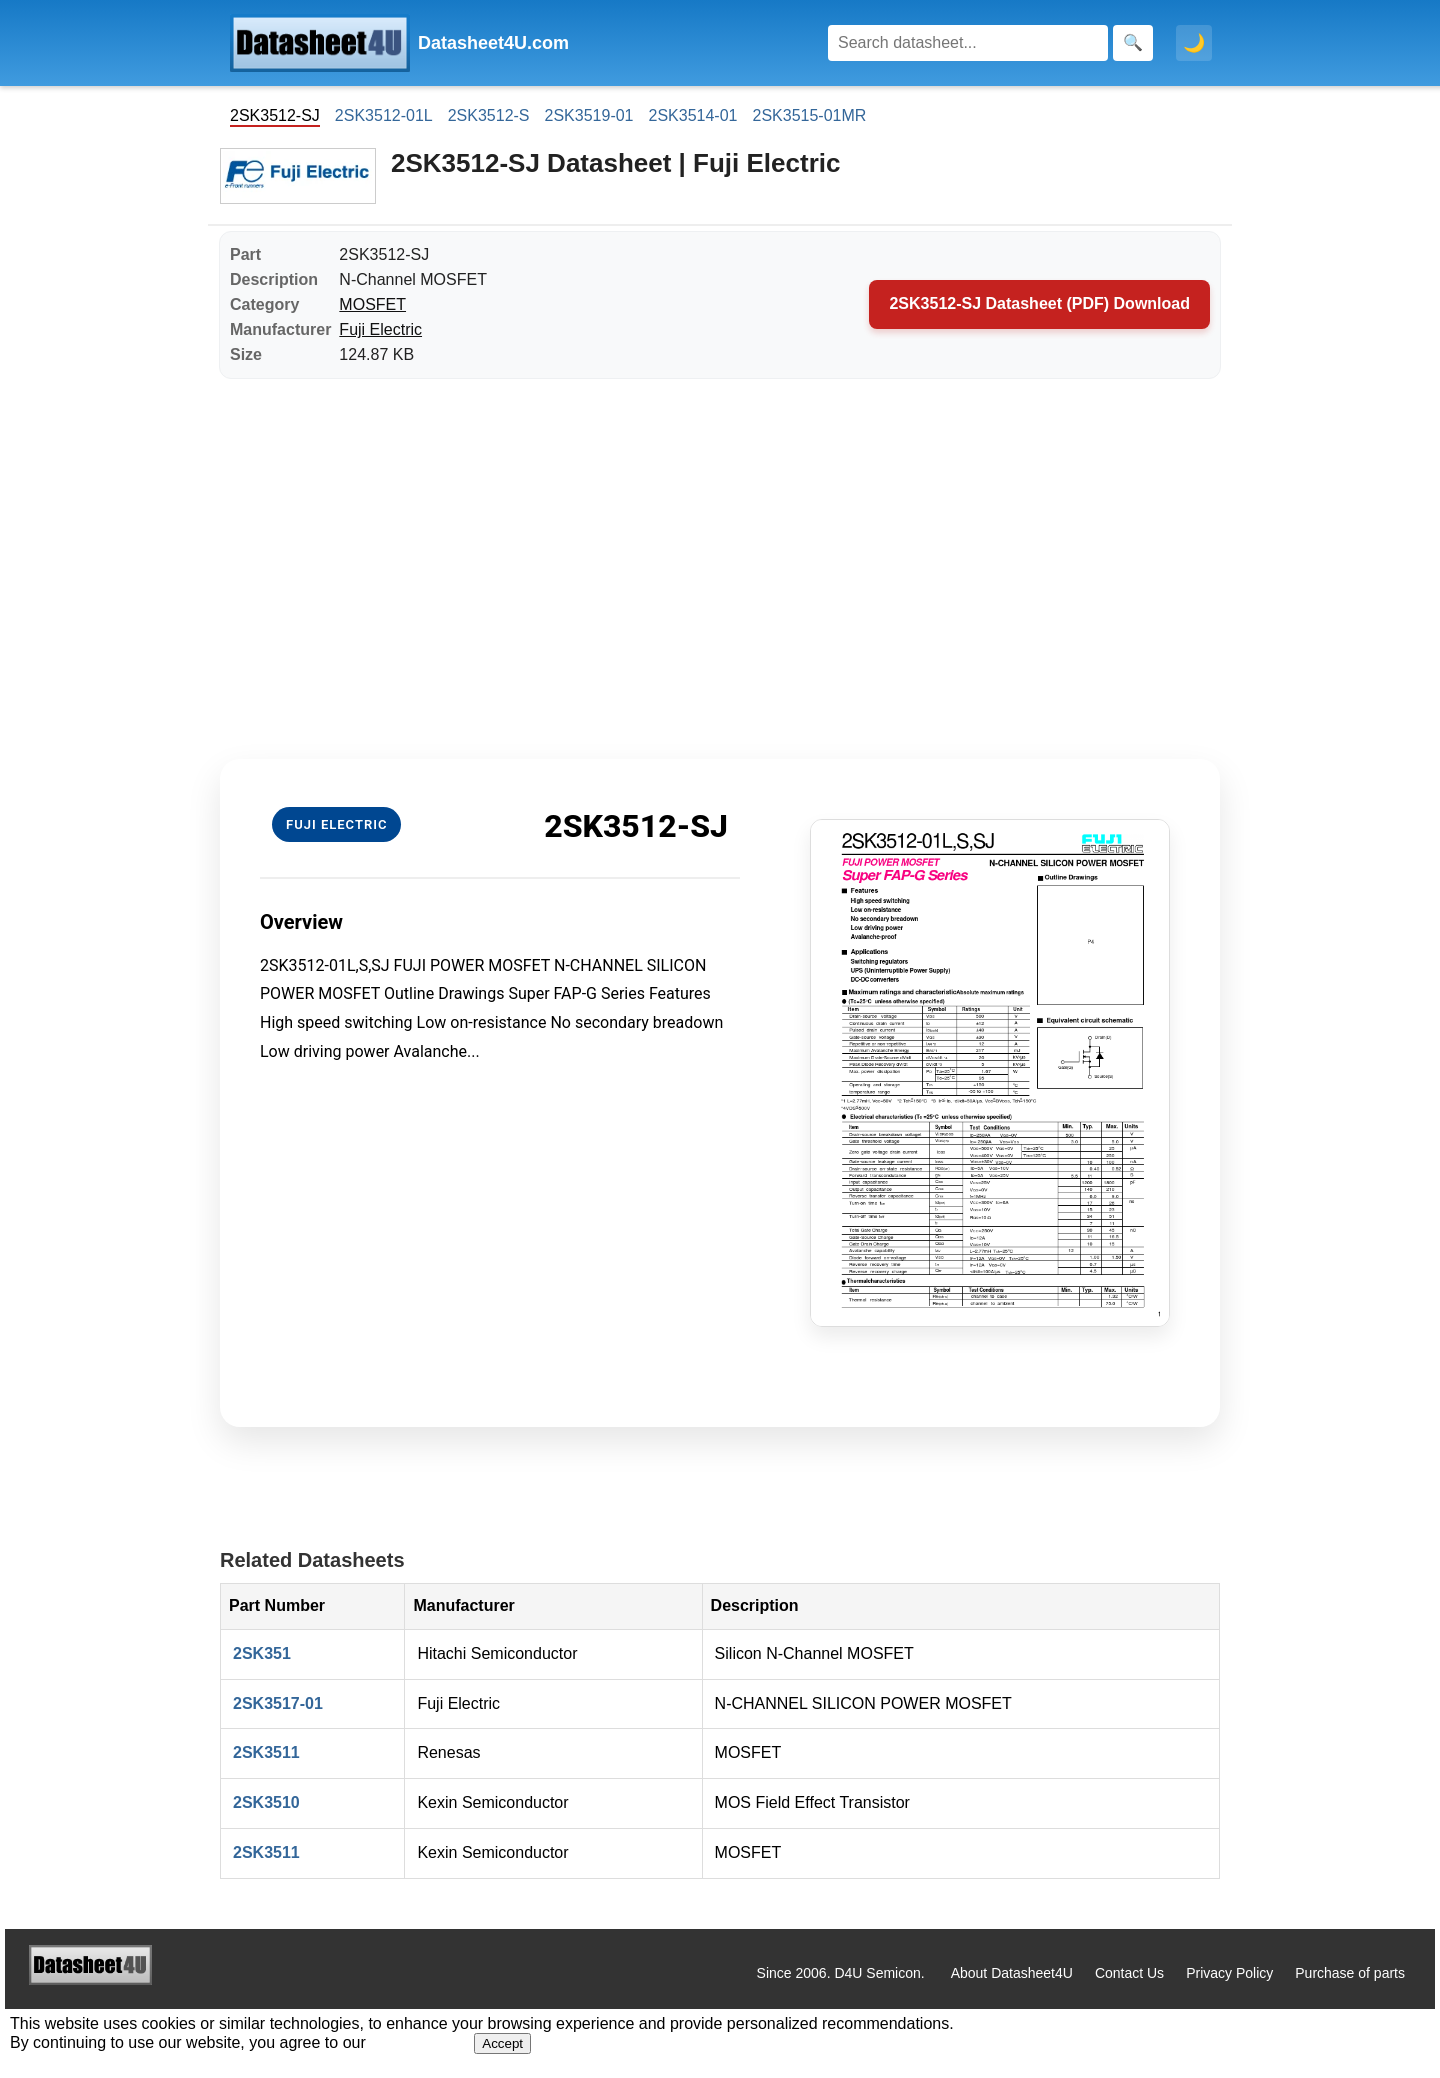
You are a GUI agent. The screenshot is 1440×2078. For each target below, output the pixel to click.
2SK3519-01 (589, 115)
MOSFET (372, 304)
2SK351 (262, 1653)
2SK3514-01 (693, 115)
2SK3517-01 (278, 1703)
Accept (502, 2043)
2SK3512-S (489, 115)
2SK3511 (266, 1752)
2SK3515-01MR (809, 115)
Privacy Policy (1229, 1973)
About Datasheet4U (1012, 1973)
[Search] (968, 43)
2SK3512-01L (384, 115)
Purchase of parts (1350, 1973)
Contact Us (1129, 1973)
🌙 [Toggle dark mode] (1194, 43)
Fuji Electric (380, 329)
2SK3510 (266, 1802)
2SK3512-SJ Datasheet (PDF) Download (1039, 303)
